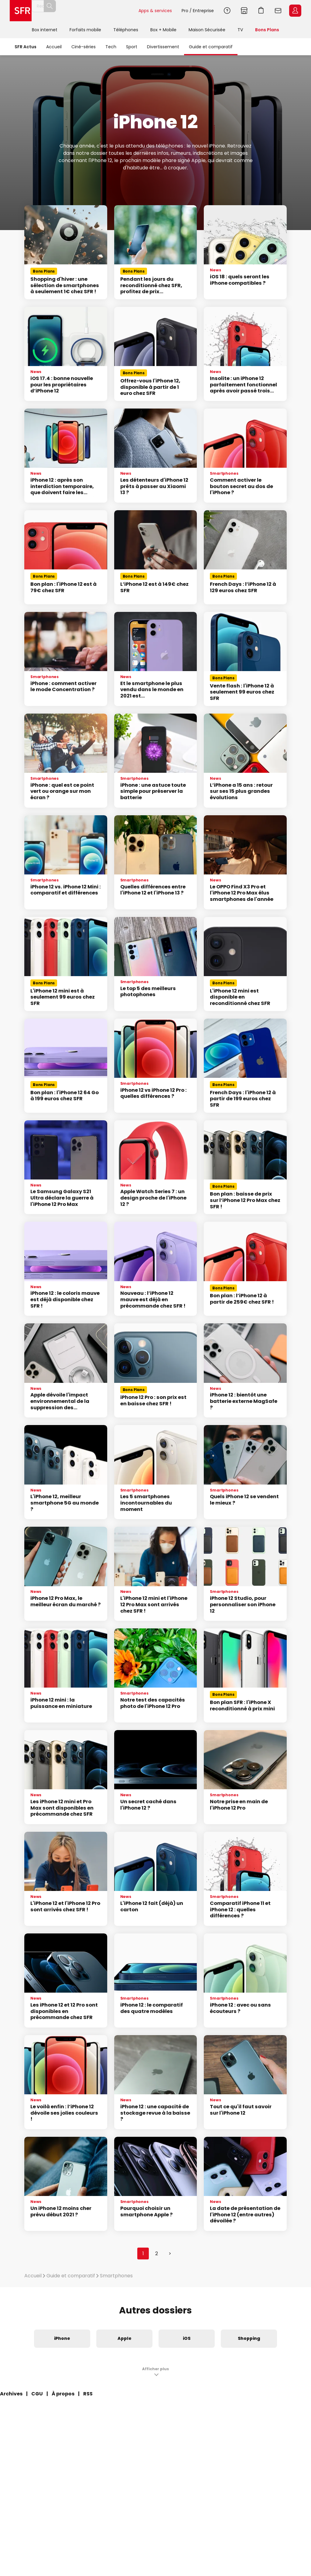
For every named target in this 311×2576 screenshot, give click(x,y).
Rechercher (120, 11)
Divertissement (163, 47)
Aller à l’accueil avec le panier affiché (261, 11)
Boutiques (244, 11)
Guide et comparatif (211, 47)
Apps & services (155, 11)
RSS (88, 2393)
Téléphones (125, 30)
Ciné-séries (83, 47)
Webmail (278, 11)
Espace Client (295, 10)
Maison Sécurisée (207, 30)
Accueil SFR (21, 10)
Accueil (54, 47)
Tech (110, 47)
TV (240, 30)
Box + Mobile (163, 30)
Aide (227, 11)
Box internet (44, 30)
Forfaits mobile (85, 30)
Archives (11, 2393)
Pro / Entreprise (198, 11)
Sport (131, 47)
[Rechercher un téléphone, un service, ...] (85, 11)
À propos (63, 2393)
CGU (37, 2393)
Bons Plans (267, 30)
